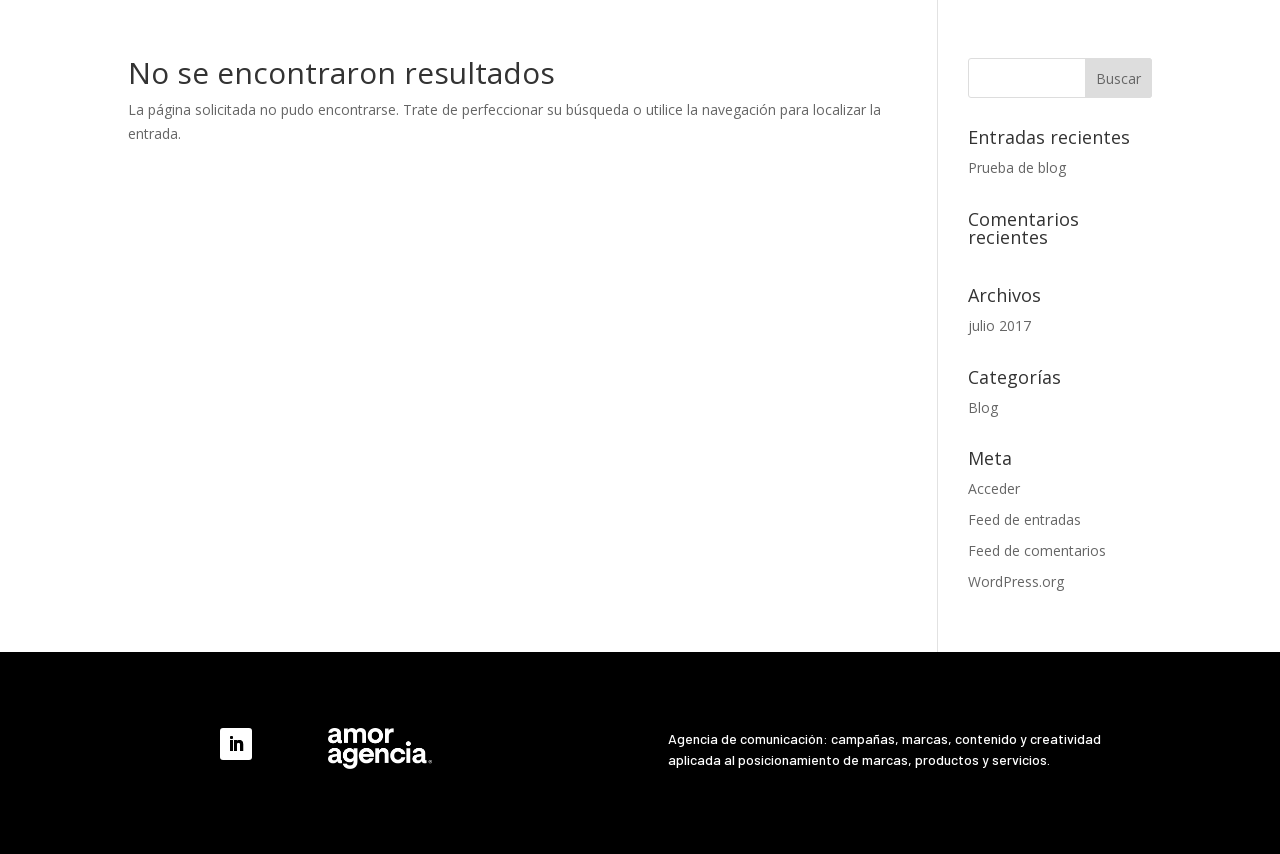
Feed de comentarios (1037, 550)
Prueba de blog (1017, 167)
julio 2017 (999, 325)
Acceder (994, 488)
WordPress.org (1016, 581)
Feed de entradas (1024, 519)
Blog (983, 407)
